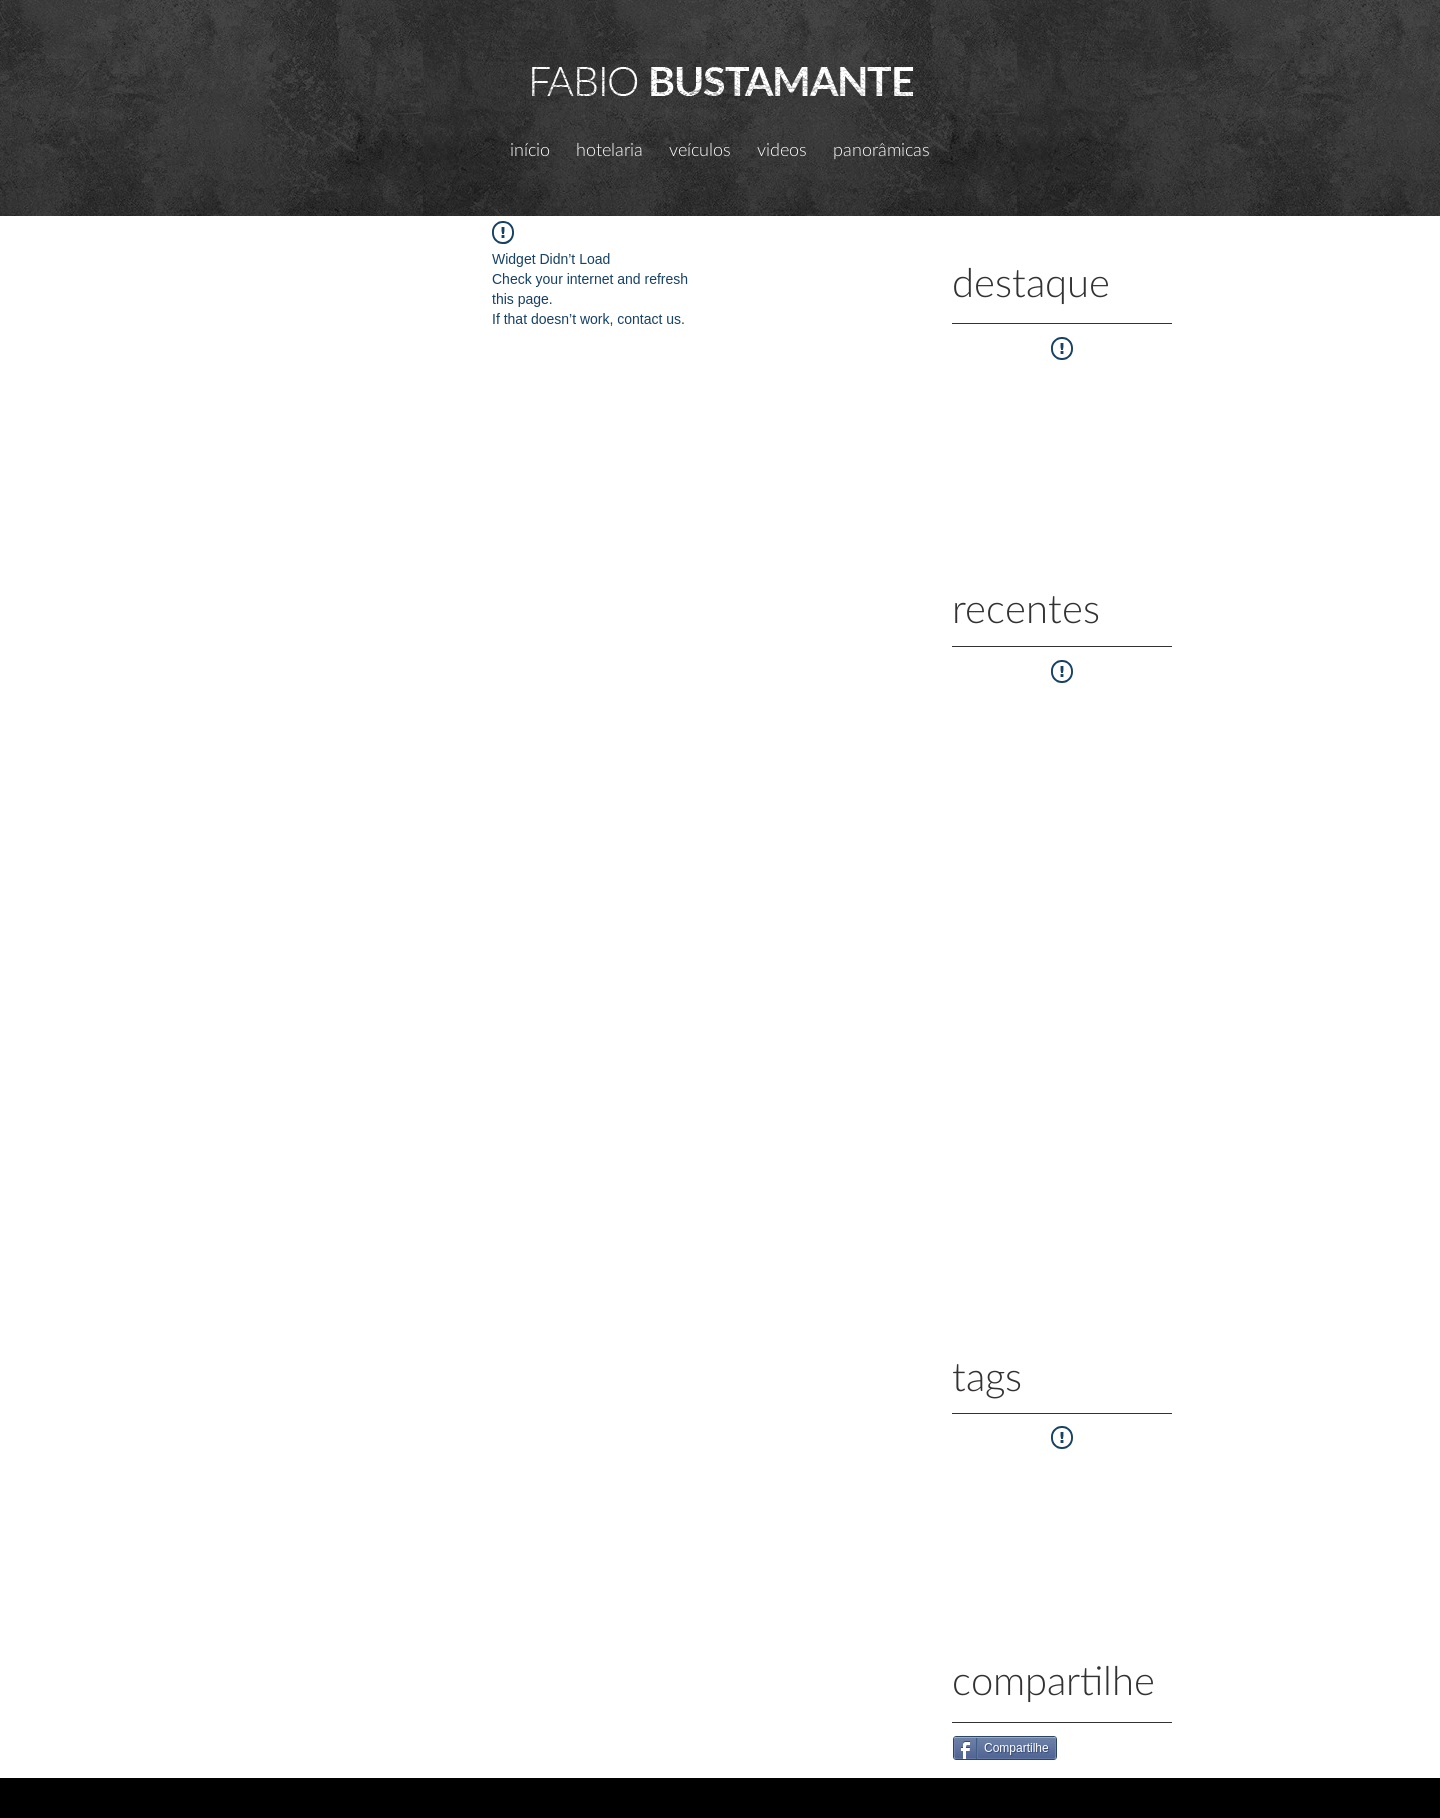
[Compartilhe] (1005, 1748)
